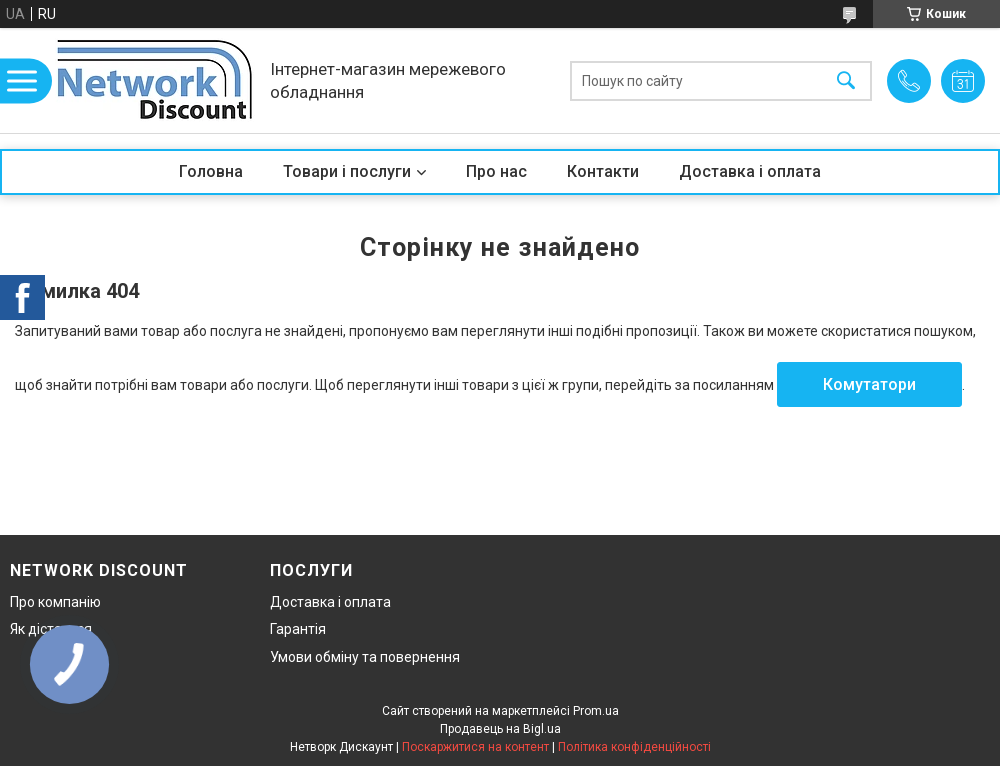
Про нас (496, 171)
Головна (211, 171)
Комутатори (869, 384)
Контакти (603, 171)
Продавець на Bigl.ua (500, 729)
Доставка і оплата (750, 171)
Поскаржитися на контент (475, 747)
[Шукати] (846, 80)
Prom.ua (596, 711)
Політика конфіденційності (634, 747)
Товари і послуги (347, 171)
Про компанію (55, 602)
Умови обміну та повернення (365, 657)
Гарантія (298, 629)
